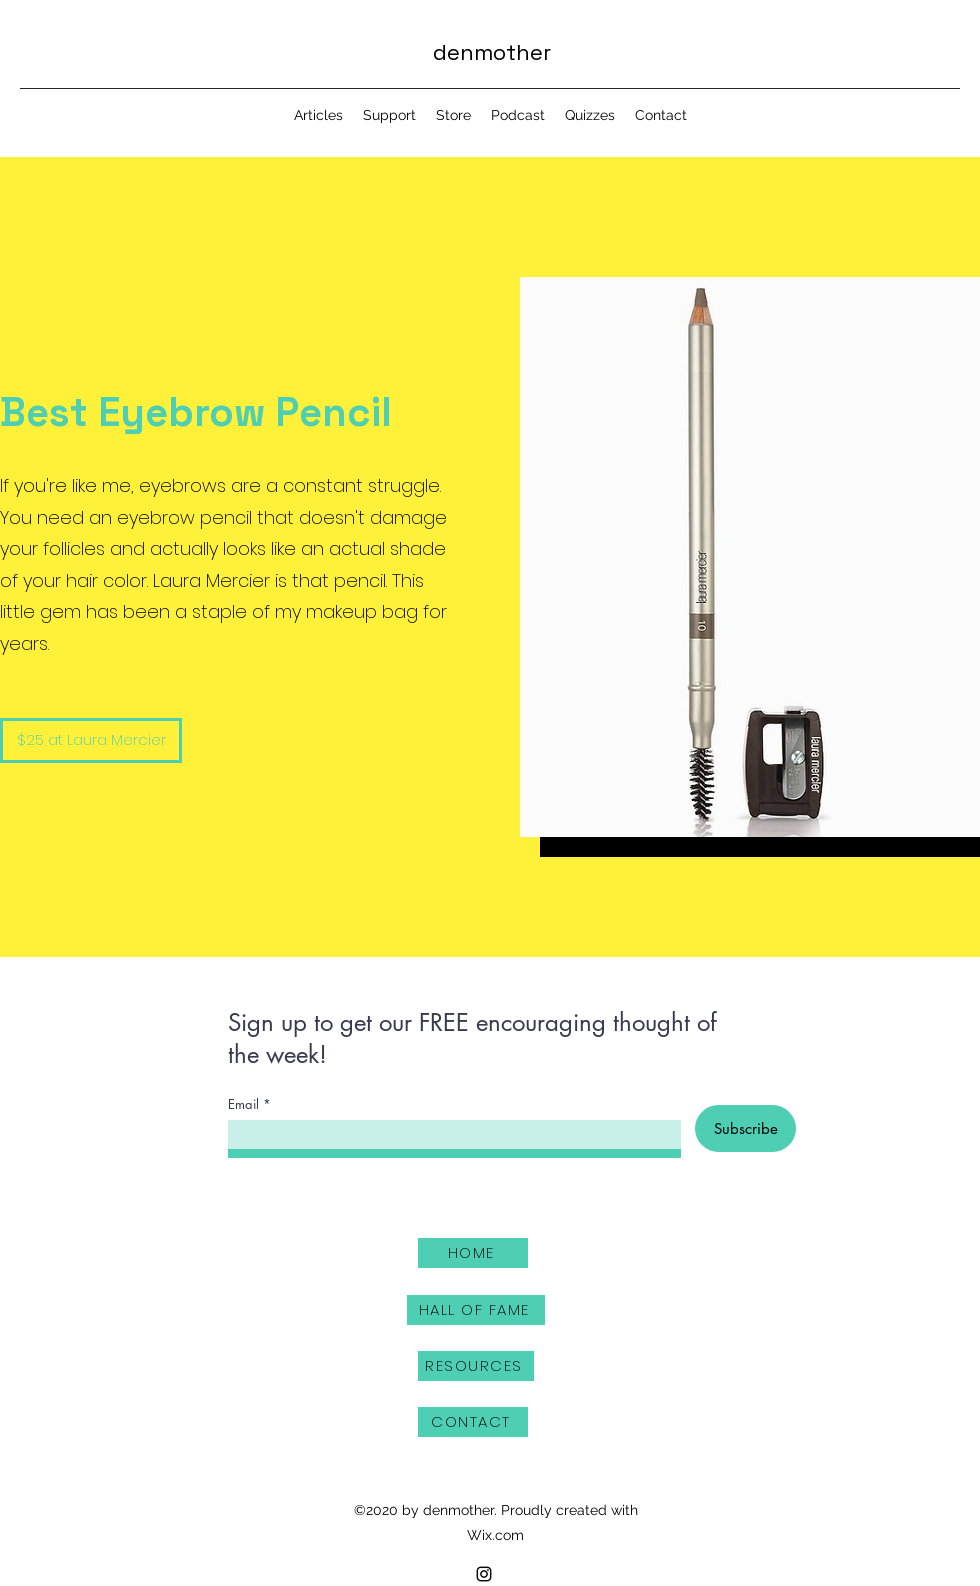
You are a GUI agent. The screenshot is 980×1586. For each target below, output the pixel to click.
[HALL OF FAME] (476, 1310)
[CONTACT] (473, 1422)
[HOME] (473, 1253)
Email (243, 1104)
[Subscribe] (745, 1128)
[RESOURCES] (476, 1366)
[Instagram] (484, 1574)
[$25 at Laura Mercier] (91, 740)
